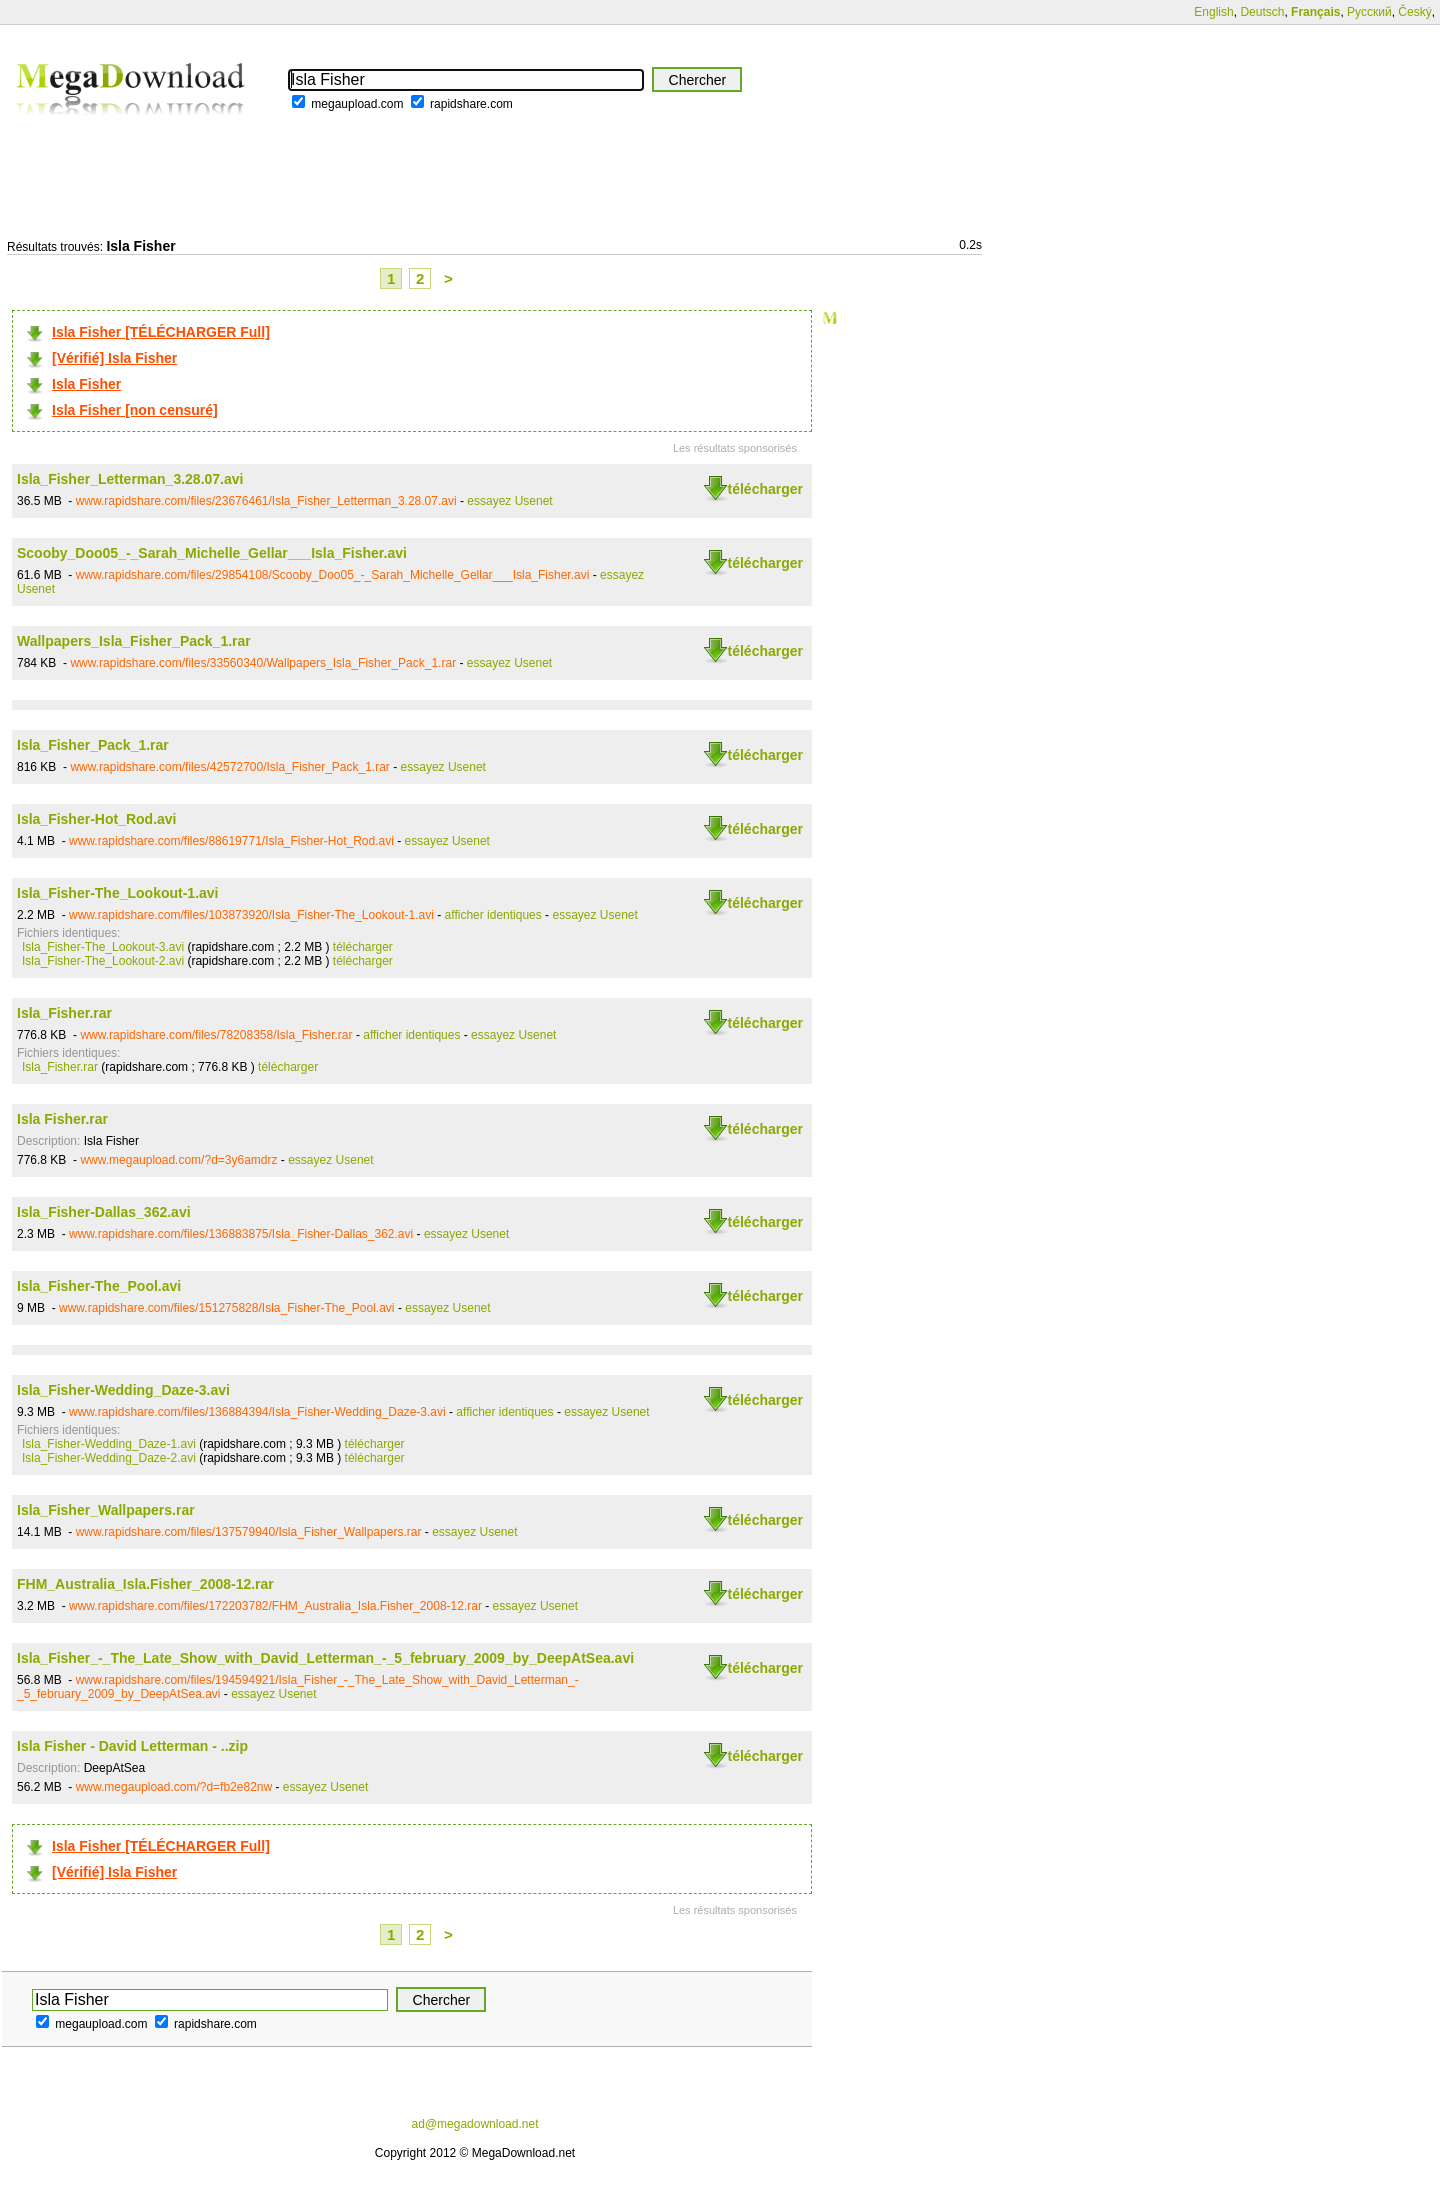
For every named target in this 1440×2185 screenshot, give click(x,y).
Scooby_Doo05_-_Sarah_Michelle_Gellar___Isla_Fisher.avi (212, 553)
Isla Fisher (86, 384)
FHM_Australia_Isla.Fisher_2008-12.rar (145, 1584)
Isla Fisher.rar (62, 1119)
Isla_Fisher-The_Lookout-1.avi (118, 893)
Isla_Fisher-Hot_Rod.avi (97, 819)
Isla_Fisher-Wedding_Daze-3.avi (123, 1390)
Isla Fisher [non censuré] (135, 410)
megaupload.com (357, 104)
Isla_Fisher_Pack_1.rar (93, 745)
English (1213, 12)
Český (1414, 12)
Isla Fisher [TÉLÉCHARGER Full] (161, 332)
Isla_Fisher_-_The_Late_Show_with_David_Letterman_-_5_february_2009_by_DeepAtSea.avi (325, 1658)
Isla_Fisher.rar (64, 1013)
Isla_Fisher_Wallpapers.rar (106, 1510)
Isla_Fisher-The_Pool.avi (99, 1286)
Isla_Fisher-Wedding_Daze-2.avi (109, 1458)
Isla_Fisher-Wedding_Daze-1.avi (109, 1444)
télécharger (765, 489)
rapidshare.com (471, 104)
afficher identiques (493, 915)
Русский (1369, 12)
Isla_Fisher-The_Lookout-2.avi (103, 961)
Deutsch (1262, 12)
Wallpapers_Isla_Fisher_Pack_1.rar (134, 641)
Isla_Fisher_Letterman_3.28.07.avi (130, 479)
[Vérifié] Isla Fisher (114, 358)
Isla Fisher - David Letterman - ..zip (132, 1746)
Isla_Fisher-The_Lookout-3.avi (103, 947)
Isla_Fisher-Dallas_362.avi (104, 1212)
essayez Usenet (509, 501)
